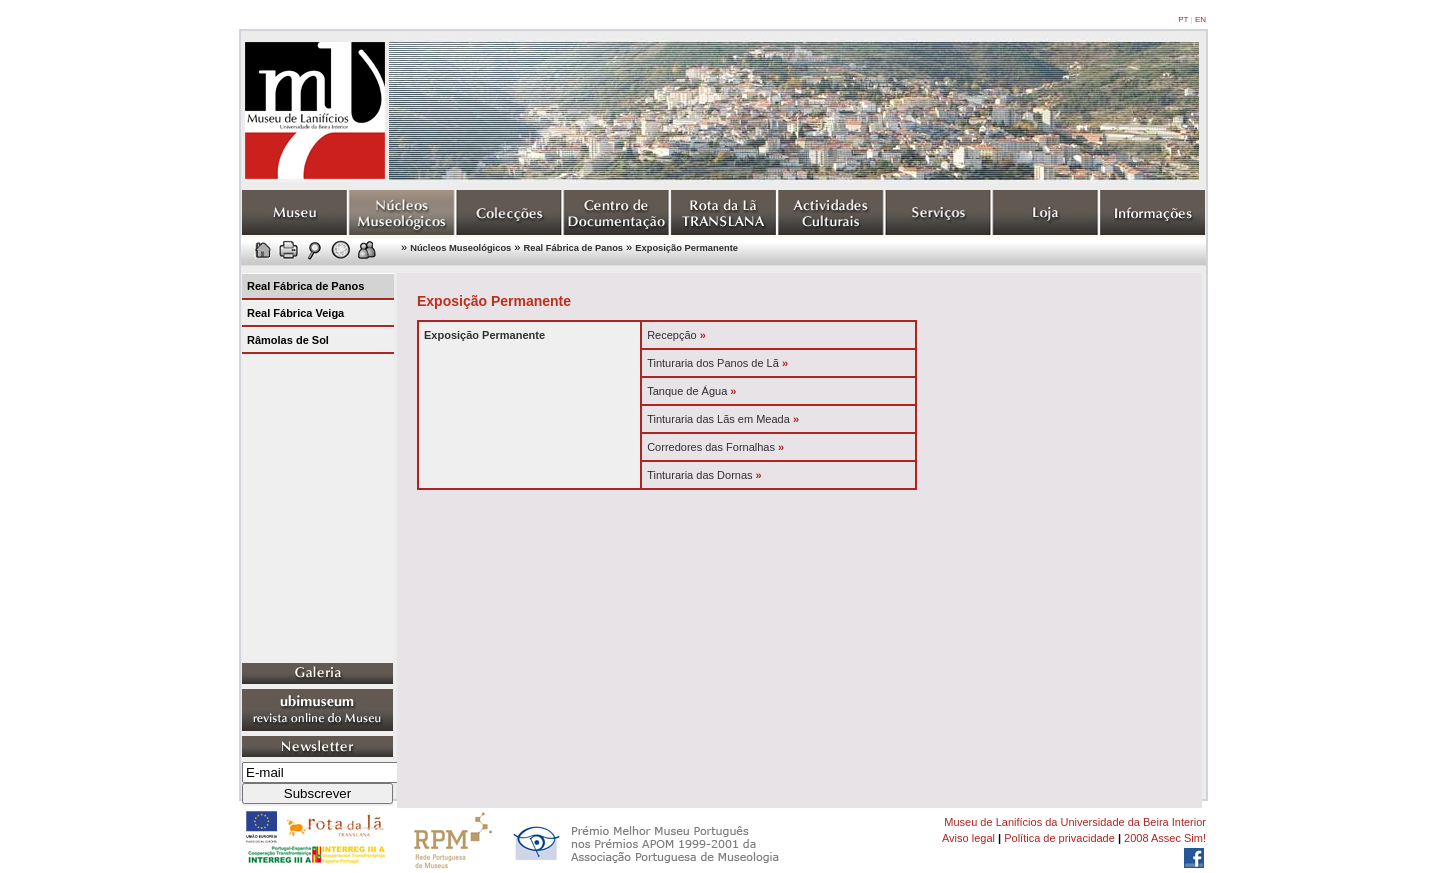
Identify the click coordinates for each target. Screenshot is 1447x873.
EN (1200, 19)
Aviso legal (968, 838)
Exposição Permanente (686, 248)
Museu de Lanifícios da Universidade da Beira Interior (1075, 822)
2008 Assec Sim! (1165, 838)
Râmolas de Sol (288, 340)
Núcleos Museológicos (460, 248)
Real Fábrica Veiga (295, 313)
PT (1183, 19)
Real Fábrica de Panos (574, 248)
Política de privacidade (1059, 838)
